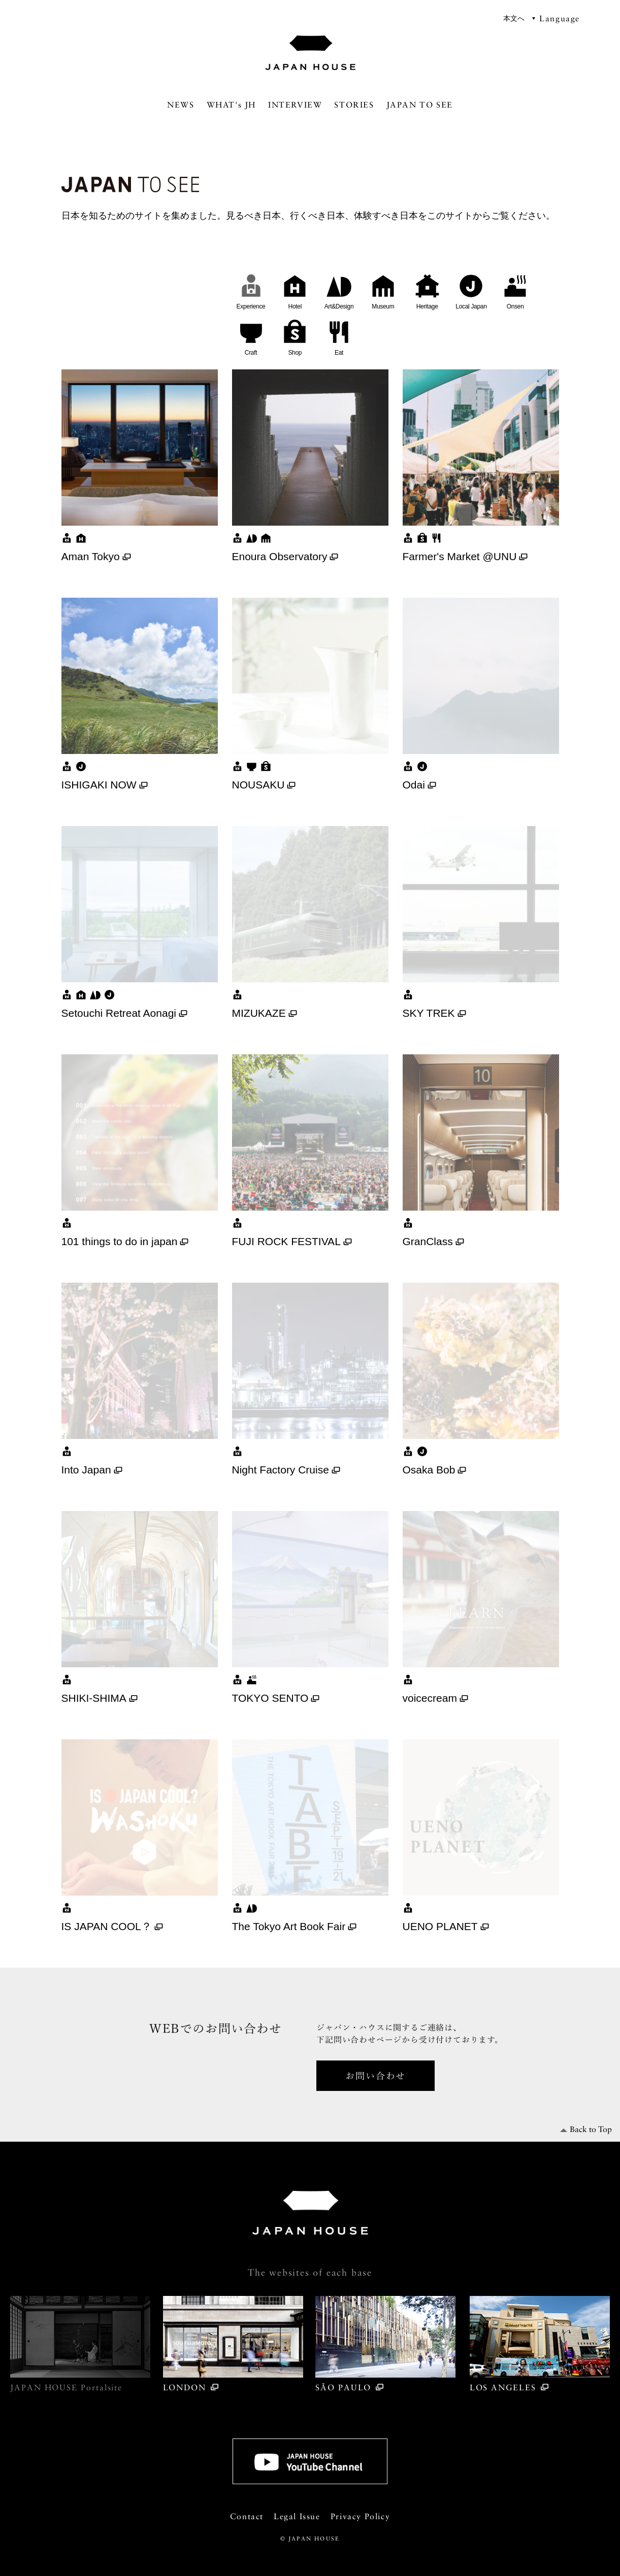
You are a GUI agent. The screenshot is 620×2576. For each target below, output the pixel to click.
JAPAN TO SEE (419, 105)
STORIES (354, 105)
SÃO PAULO (385, 2344)
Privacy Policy (360, 2516)
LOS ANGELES (540, 2344)
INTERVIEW (295, 105)
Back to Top (591, 2129)
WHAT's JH (231, 105)
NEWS (180, 105)
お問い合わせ (375, 2075)
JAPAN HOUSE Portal (80, 2344)
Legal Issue (297, 2516)
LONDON (233, 2344)
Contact (247, 2516)
